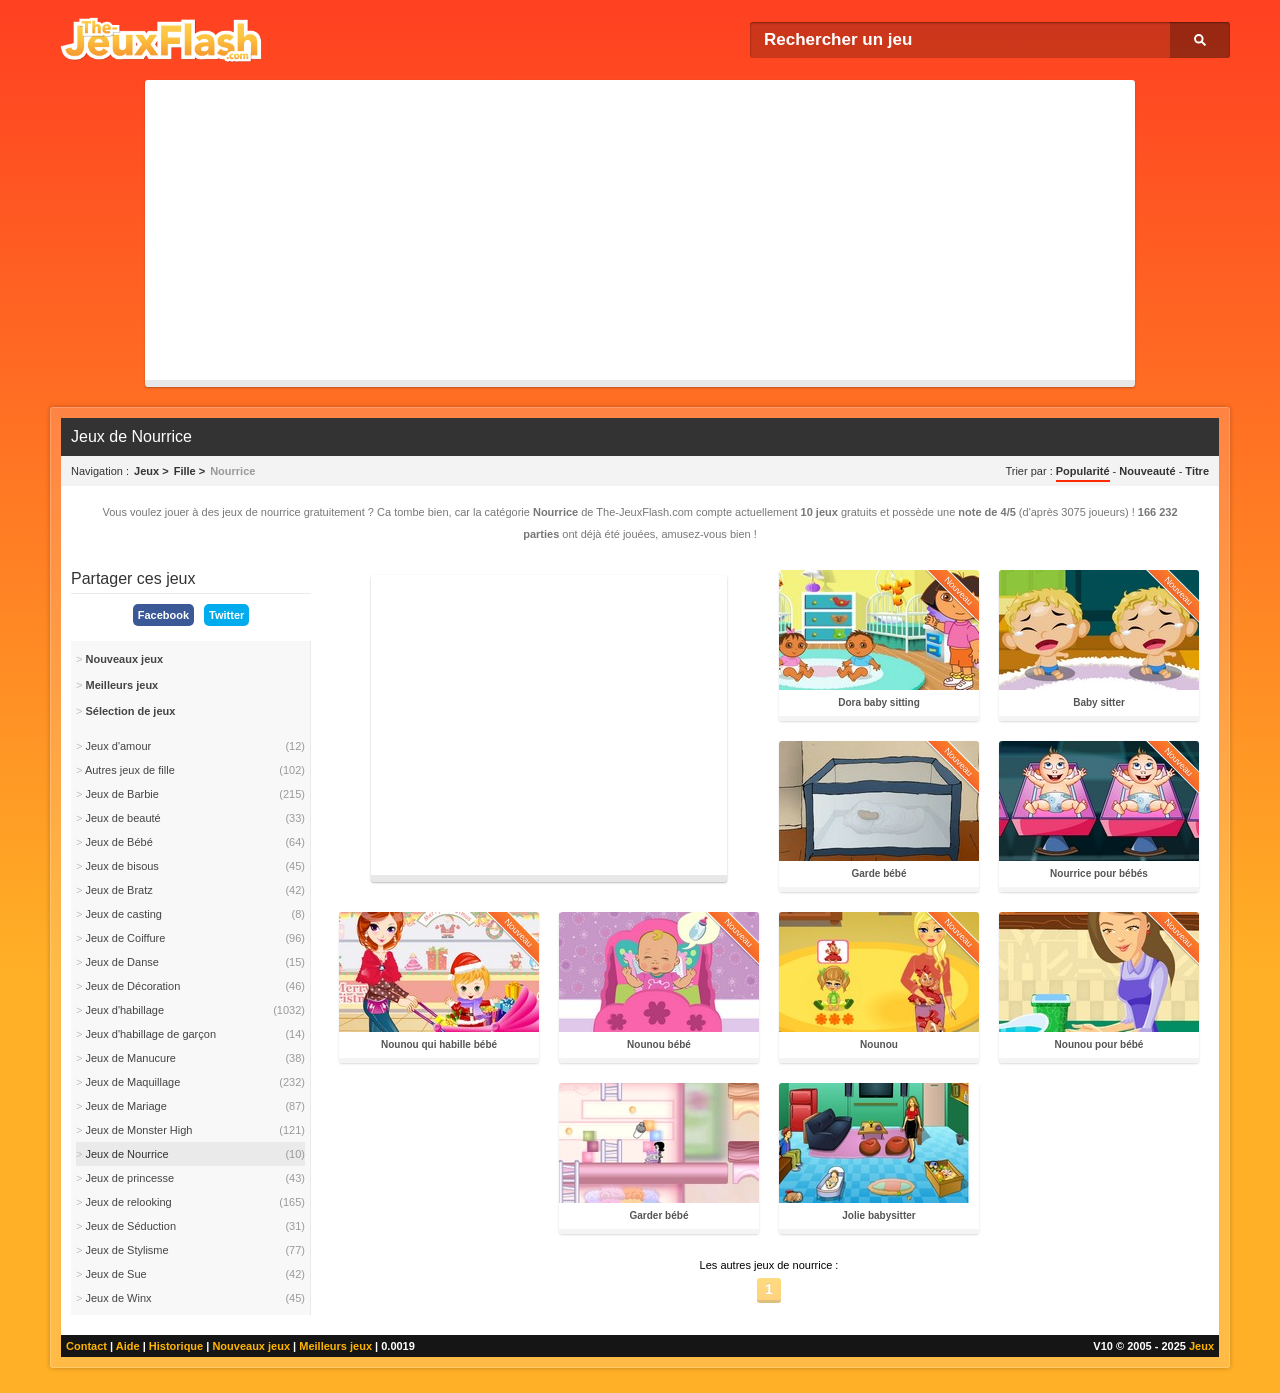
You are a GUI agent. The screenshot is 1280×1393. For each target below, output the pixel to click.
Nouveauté (1147, 471)
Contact (86, 1346)
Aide (128, 1346)
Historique (176, 1346)
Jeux (1201, 1346)
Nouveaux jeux (251, 1346)
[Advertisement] (640, 230)
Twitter (226, 615)
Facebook (163, 615)
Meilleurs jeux (335, 1346)
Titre (1197, 471)
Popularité (1083, 471)
